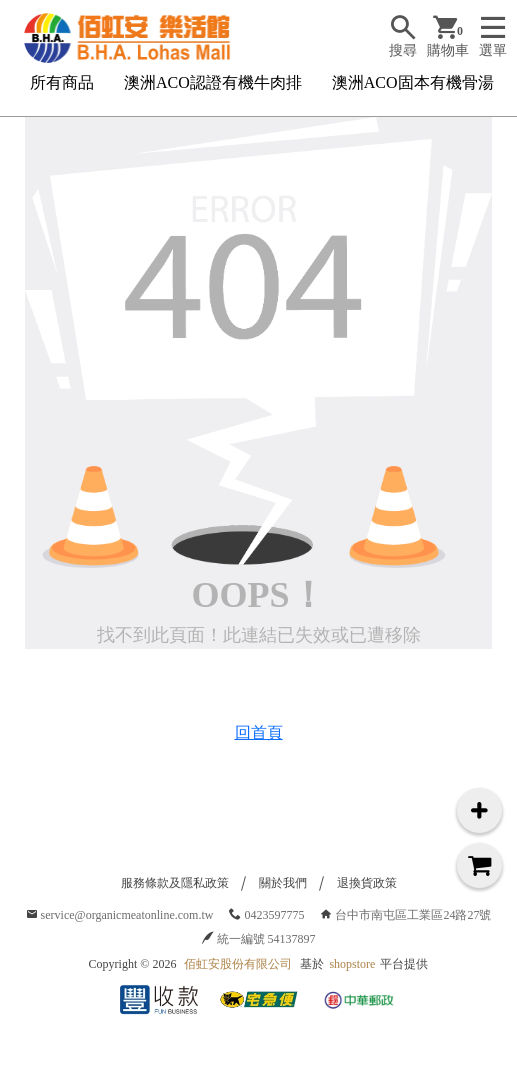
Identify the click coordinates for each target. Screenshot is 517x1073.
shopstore (352, 964)
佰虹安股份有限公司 (238, 964)
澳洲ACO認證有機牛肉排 (213, 82)
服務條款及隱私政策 (175, 883)
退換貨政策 (367, 883)
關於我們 (283, 883)
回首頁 (259, 732)
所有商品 (62, 82)
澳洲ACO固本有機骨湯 (413, 82)
